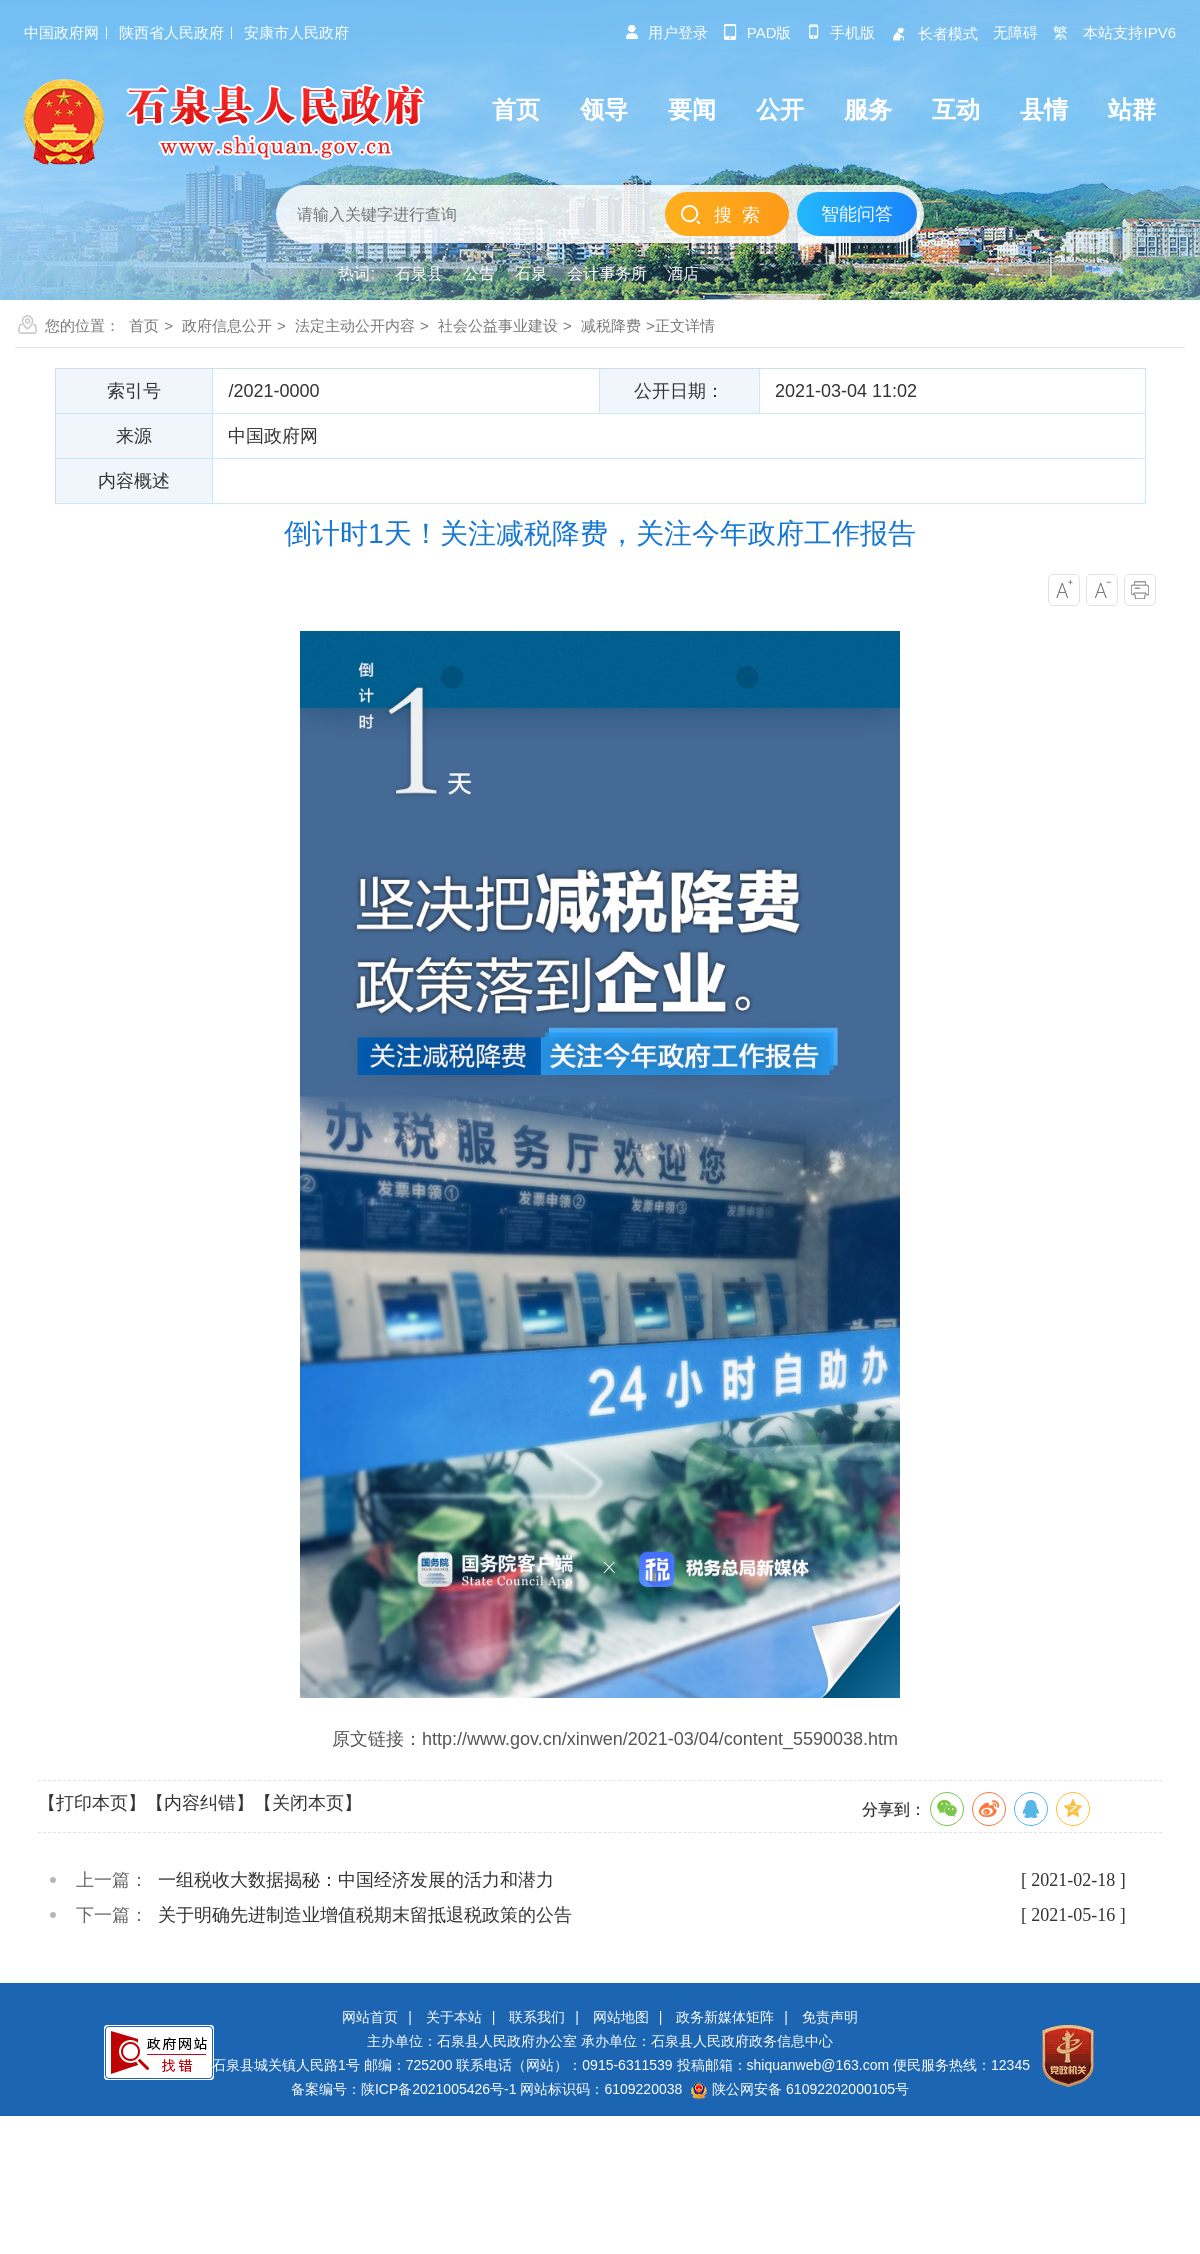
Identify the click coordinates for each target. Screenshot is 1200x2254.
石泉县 (419, 273)
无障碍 (1015, 32)
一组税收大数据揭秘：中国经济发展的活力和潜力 (356, 1880)
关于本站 (454, 2017)
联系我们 (537, 2017)
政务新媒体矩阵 (725, 2017)
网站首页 (370, 2017)
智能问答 (857, 214)
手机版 (840, 32)
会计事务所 (607, 273)
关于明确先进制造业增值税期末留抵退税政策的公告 (365, 1915)
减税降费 (611, 325)
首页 (144, 325)
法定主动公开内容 (355, 325)
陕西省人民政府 (171, 32)
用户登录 (666, 32)
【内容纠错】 (200, 1803)
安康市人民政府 (296, 32)
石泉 (531, 273)
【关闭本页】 (308, 1803)
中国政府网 (61, 32)
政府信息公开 (227, 325)
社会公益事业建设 (498, 325)
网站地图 (621, 2017)
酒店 (683, 273)
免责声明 (830, 2017)
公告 (479, 273)
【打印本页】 (92, 1803)
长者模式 (934, 33)
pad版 (757, 32)
